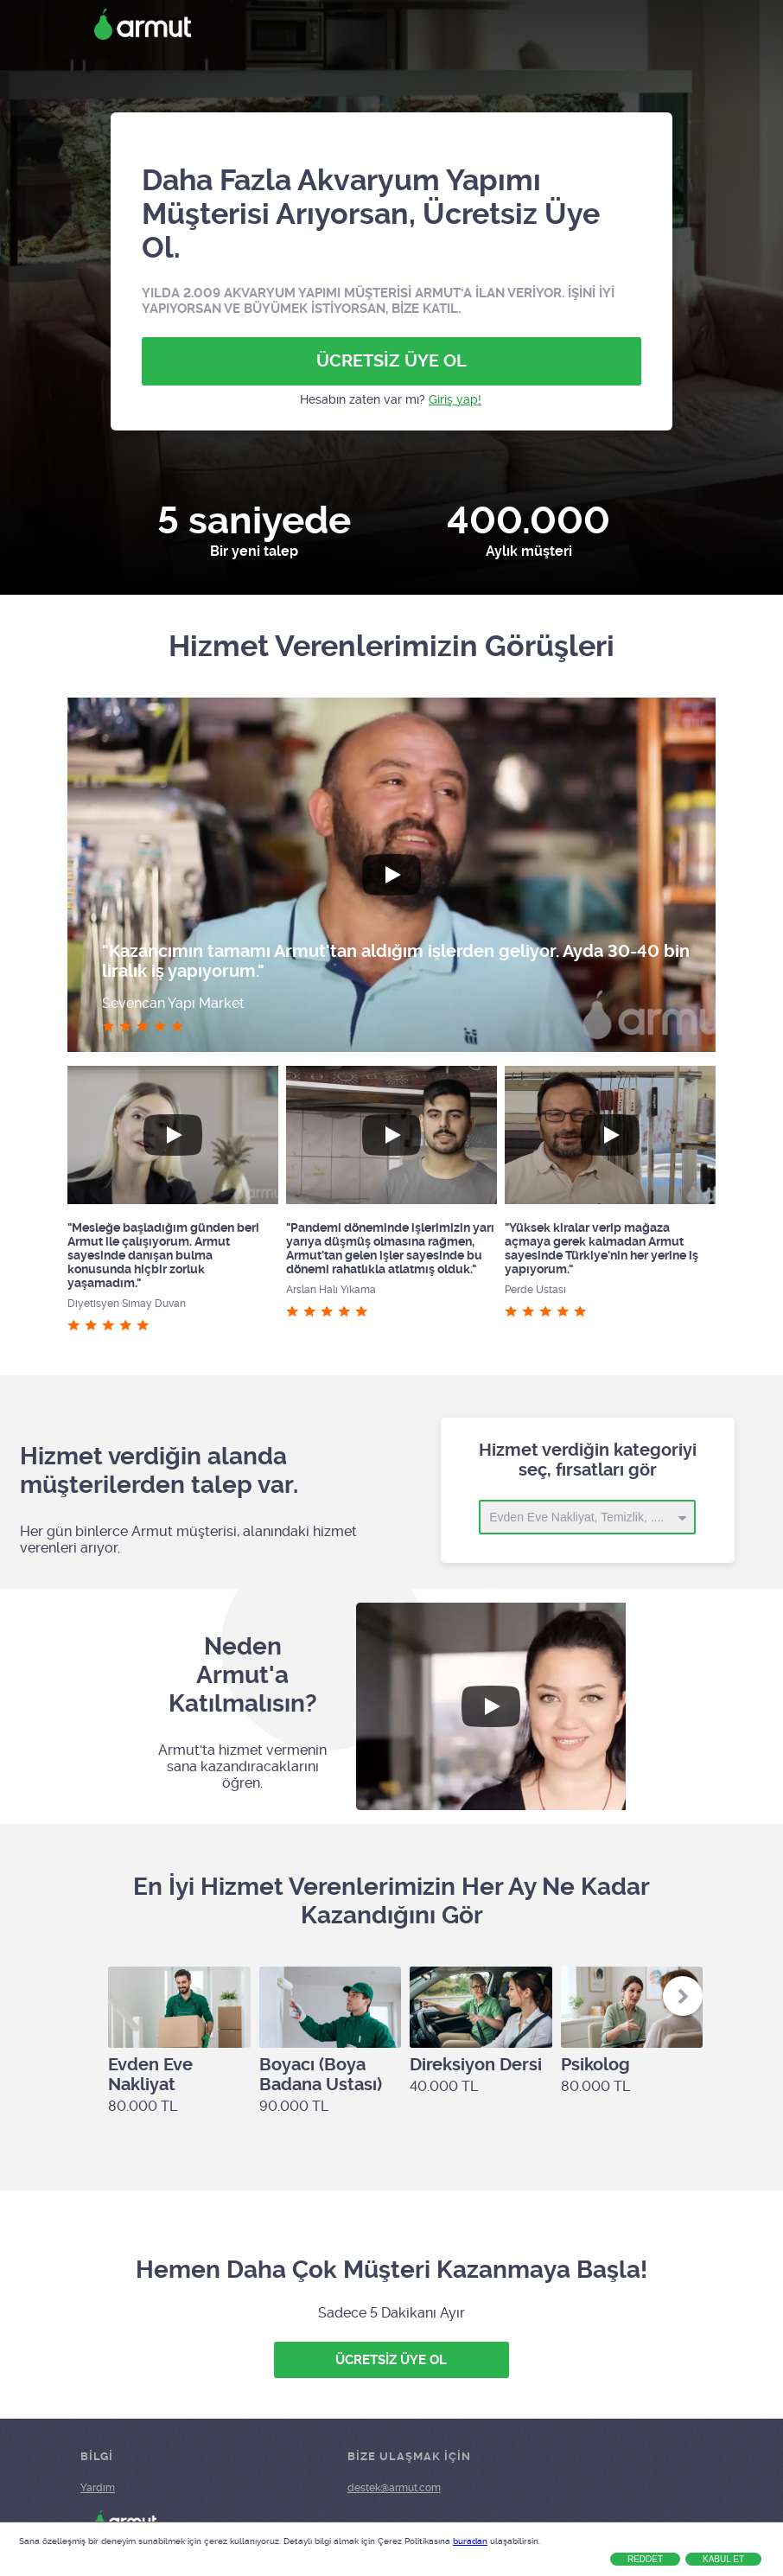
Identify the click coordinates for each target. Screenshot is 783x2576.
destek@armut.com (394, 2488)
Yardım (97, 2488)
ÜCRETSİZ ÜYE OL (391, 361)
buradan (470, 2541)
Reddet (645, 2559)
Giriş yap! (455, 399)
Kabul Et (723, 2559)
